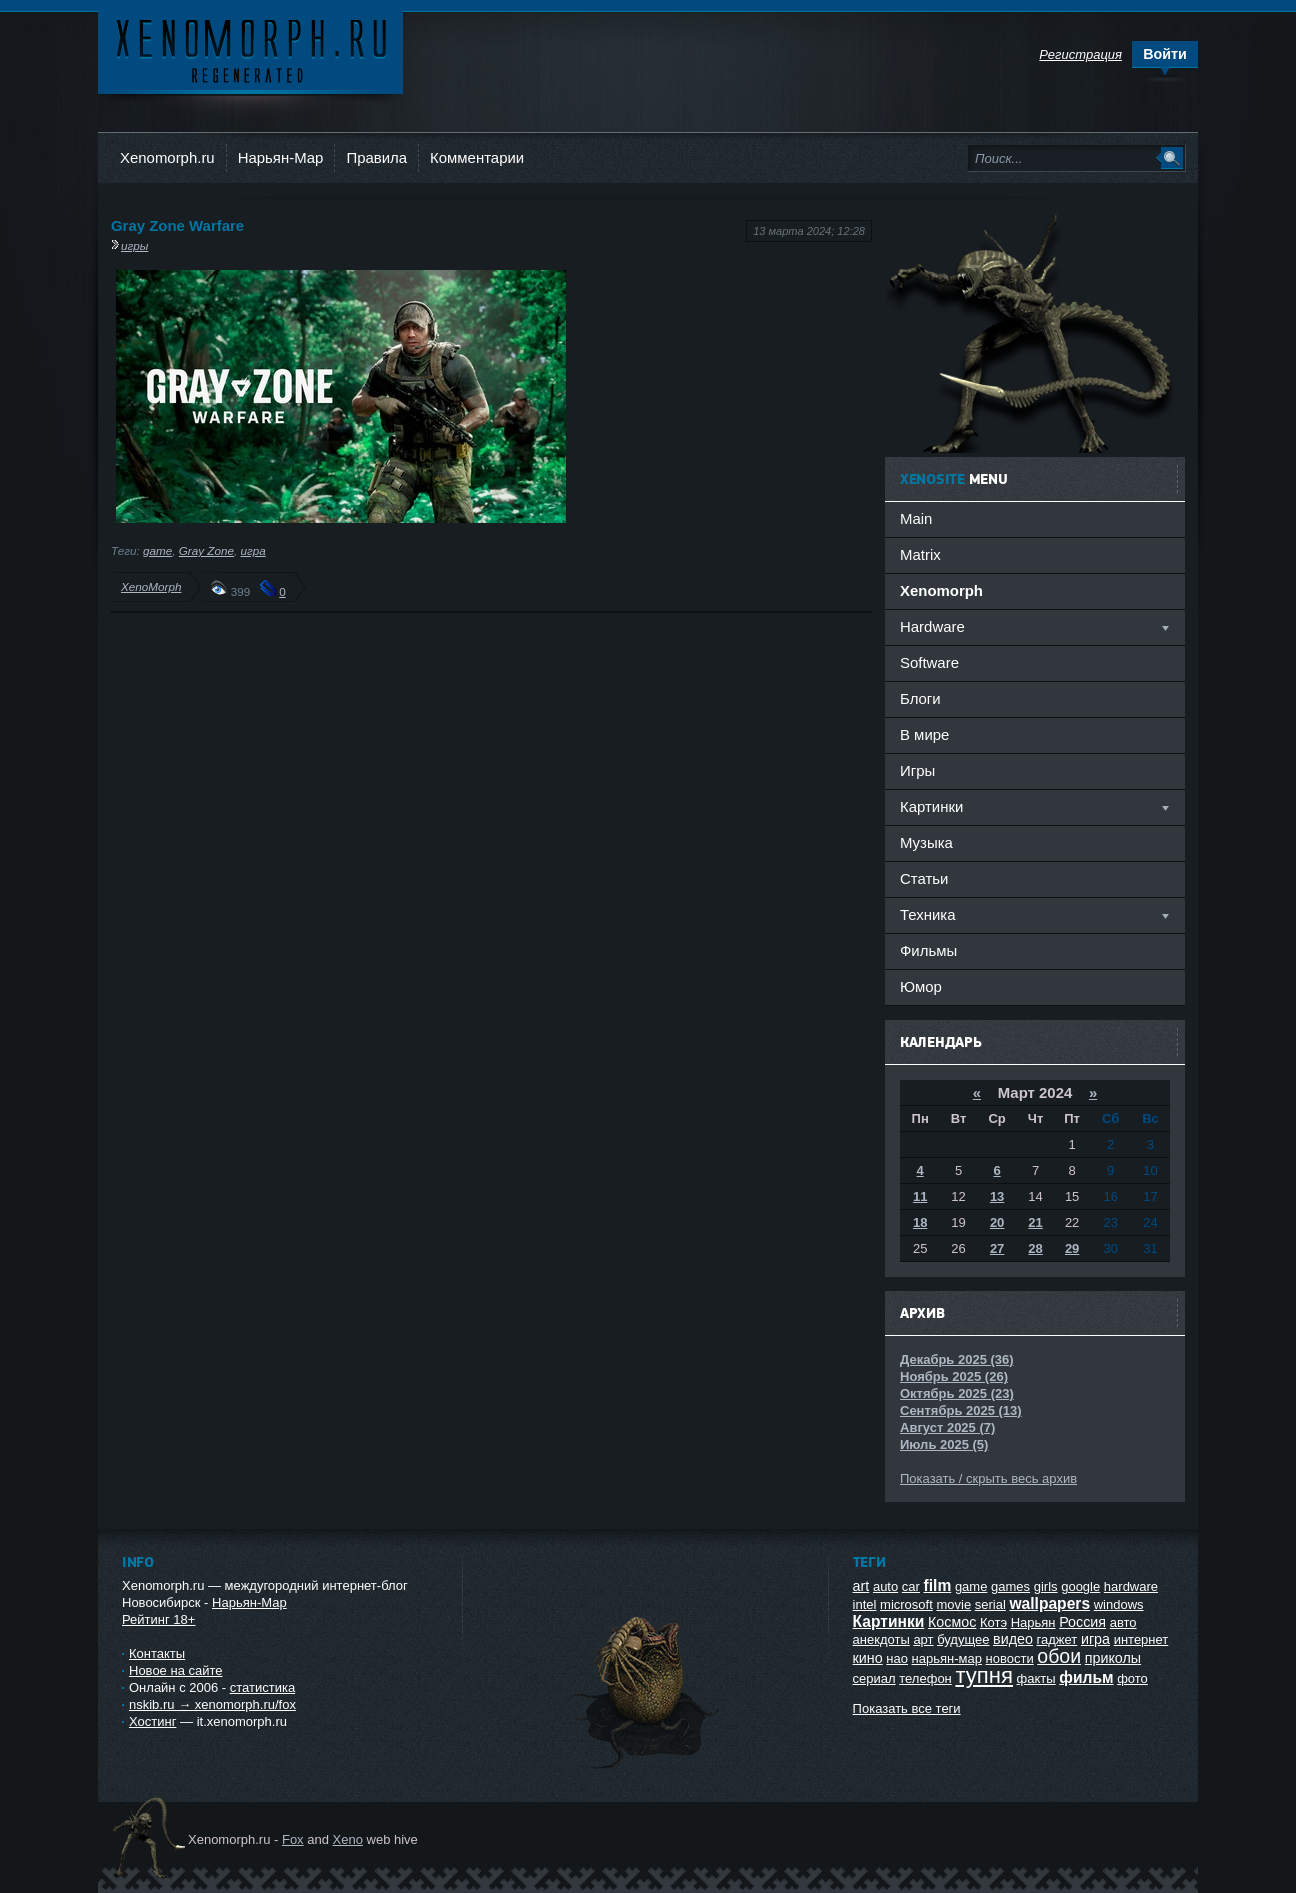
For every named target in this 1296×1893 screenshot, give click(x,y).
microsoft (906, 1604)
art (861, 1586)
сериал (874, 1678)
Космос (952, 1622)
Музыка (926, 842)
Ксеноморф (250, 49)
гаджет (1057, 1639)
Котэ (993, 1622)
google (1080, 1586)
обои (1059, 1656)
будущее (963, 1639)
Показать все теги (907, 1708)
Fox (293, 1839)
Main (916, 518)
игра (252, 550)
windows (1119, 1604)
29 (1072, 1248)
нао (897, 1658)
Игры (917, 770)
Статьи (924, 878)
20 (997, 1222)
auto (885, 1586)
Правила (376, 157)
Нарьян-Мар (281, 157)
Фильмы (928, 950)
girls (1046, 1586)
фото (1132, 1678)
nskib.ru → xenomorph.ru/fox (212, 1704)
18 (920, 1222)
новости (1010, 1658)
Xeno (348, 1839)
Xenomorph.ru (167, 157)
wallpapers (1049, 1603)
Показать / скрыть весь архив (988, 1478)
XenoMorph (151, 586)
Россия (1082, 1622)
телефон (925, 1678)
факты (1036, 1678)
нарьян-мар (947, 1658)
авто (1123, 1622)
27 (997, 1248)
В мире (924, 734)
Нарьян (1033, 1622)
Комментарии (477, 157)
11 (920, 1196)
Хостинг (152, 1721)
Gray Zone (206, 550)
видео (1013, 1639)
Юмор (921, 986)
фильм (1086, 1677)
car (911, 1586)
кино (868, 1658)
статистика (262, 1687)
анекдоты (881, 1639)
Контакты (157, 1653)
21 (1035, 1222)
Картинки (889, 1621)
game (157, 550)
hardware (1131, 1586)
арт (923, 1639)
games (1010, 1586)
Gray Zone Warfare (177, 225)
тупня (984, 1675)
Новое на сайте (176, 1670)
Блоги (920, 698)
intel (865, 1604)
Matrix (920, 554)
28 (1035, 1248)
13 (997, 1196)
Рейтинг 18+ (158, 1619)
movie (953, 1604)
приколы (1113, 1658)
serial (990, 1604)
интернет (1141, 1639)
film (938, 1585)
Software (929, 662)
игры (134, 245)
